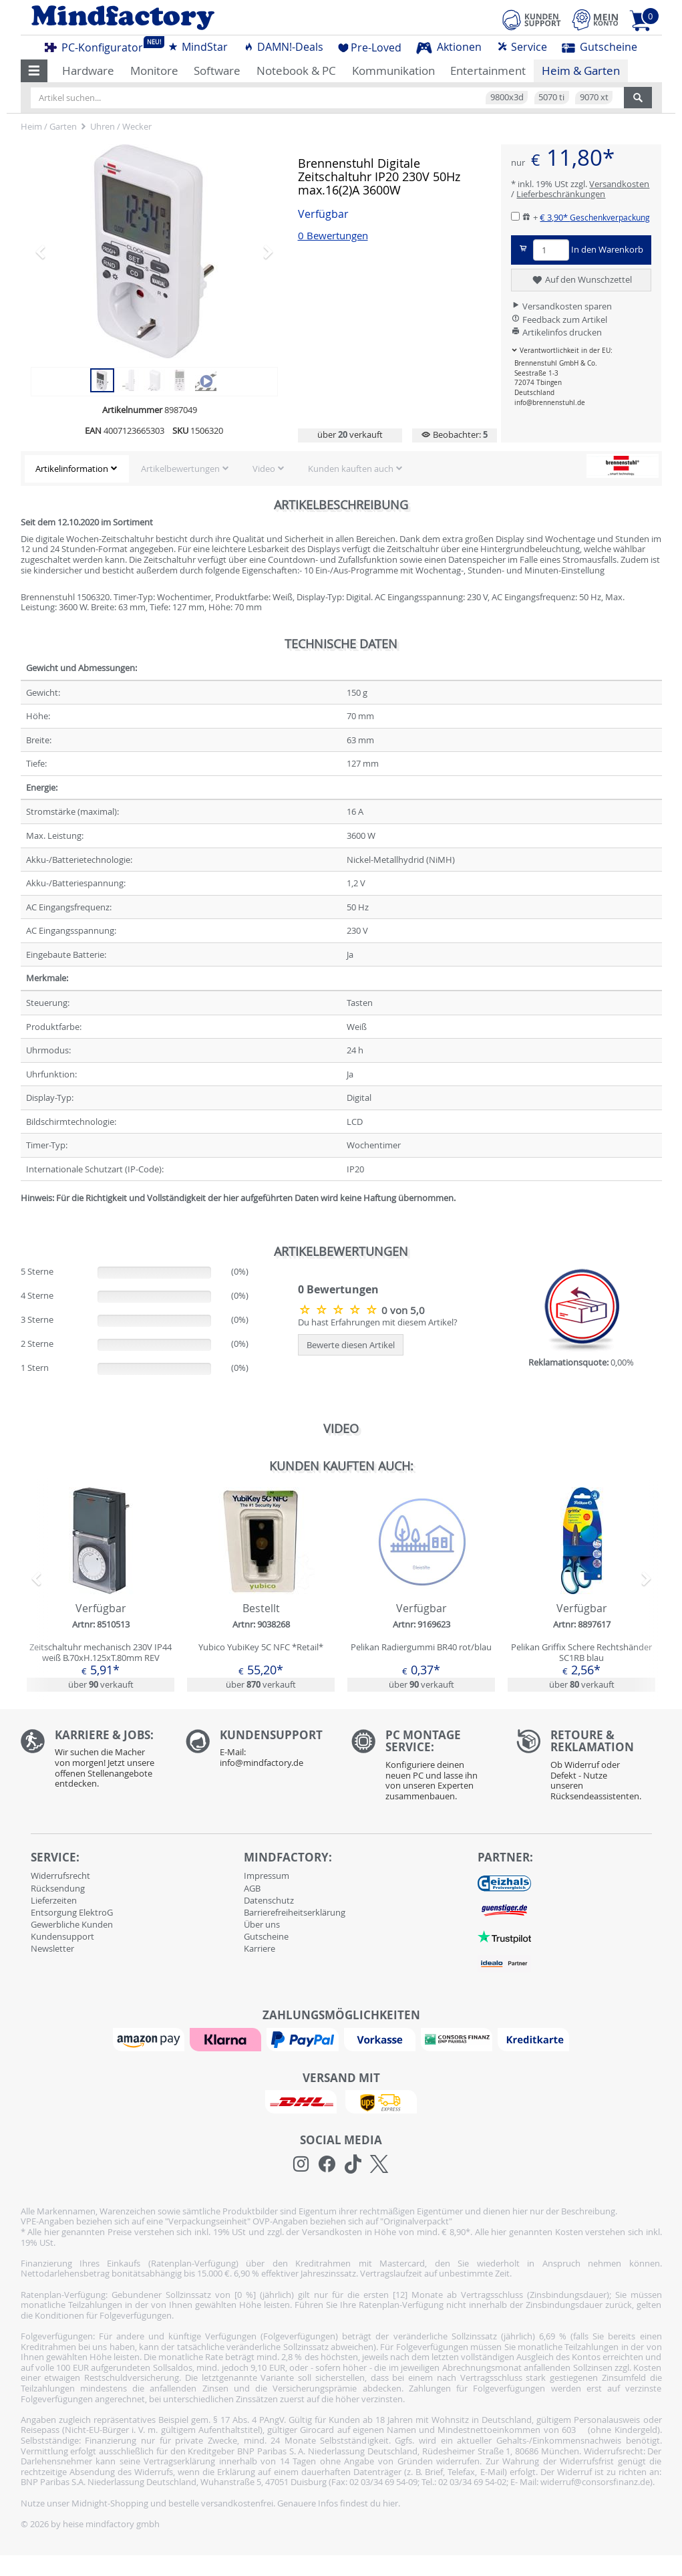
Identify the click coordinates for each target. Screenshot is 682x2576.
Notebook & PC (296, 70)
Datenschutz (269, 1900)
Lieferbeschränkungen (560, 194)
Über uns (262, 1924)
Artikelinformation (71, 469)
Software (217, 70)
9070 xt (594, 97)
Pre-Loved (369, 47)
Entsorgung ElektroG (72, 1912)
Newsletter (52, 1948)
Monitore (154, 70)
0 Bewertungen (333, 235)
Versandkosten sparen (561, 306)
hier (390, 2503)
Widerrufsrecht (60, 1876)
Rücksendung (58, 1888)
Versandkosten (619, 184)
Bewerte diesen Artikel (351, 1345)
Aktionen (449, 46)
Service (522, 46)
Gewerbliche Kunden (72, 1924)
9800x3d (507, 97)
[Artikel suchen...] (327, 97)
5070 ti (551, 97)
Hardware (88, 70)
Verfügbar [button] (323, 214)
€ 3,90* (595, 217)
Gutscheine (599, 46)
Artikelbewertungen (180, 469)
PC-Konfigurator (97, 45)
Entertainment (488, 70)
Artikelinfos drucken (556, 332)
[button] (34, 70)
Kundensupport (62, 1936)
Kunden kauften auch (350, 469)
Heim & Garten (581, 70)
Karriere (259, 1948)
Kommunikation (393, 70)
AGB (252, 1888)
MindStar (198, 46)
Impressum (266, 1876)
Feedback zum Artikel (559, 319)
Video (263, 469)
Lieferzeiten (54, 1900)
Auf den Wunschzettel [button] (581, 280)
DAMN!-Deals (283, 46)
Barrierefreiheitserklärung (294, 1912)
